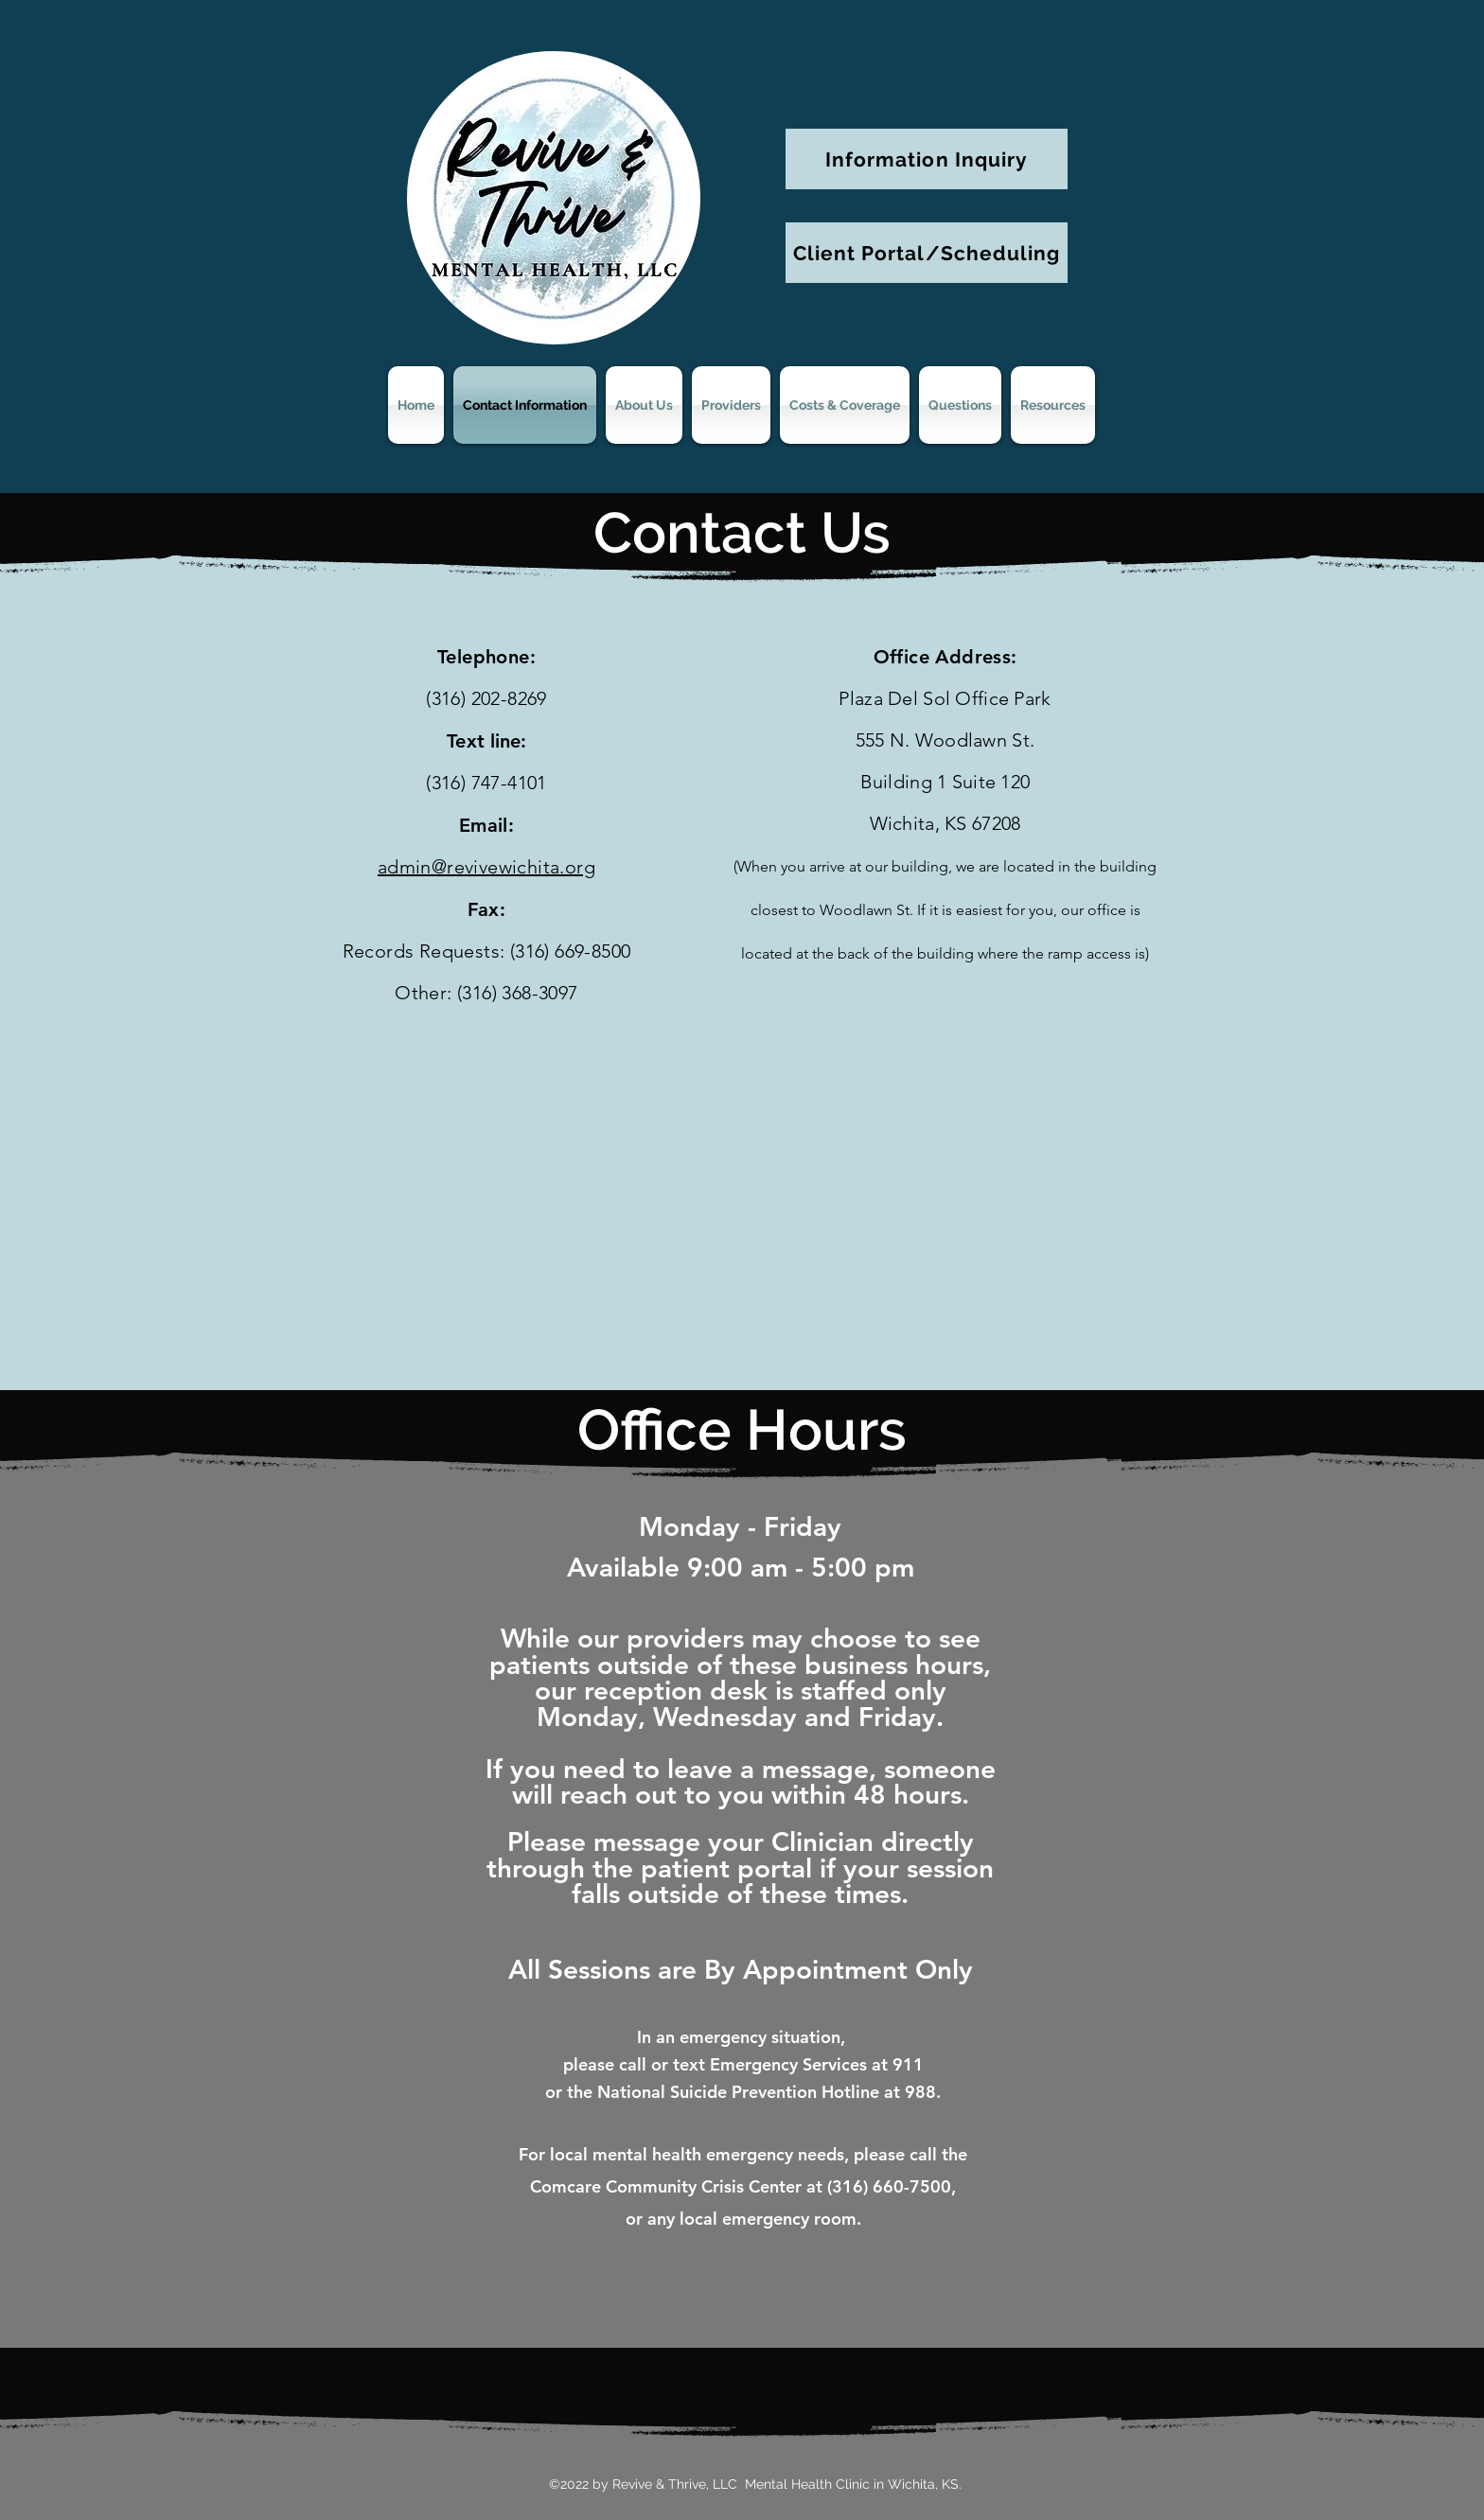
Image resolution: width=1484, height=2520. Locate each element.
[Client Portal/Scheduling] (927, 252)
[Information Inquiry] (927, 159)
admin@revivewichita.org (486, 866)
